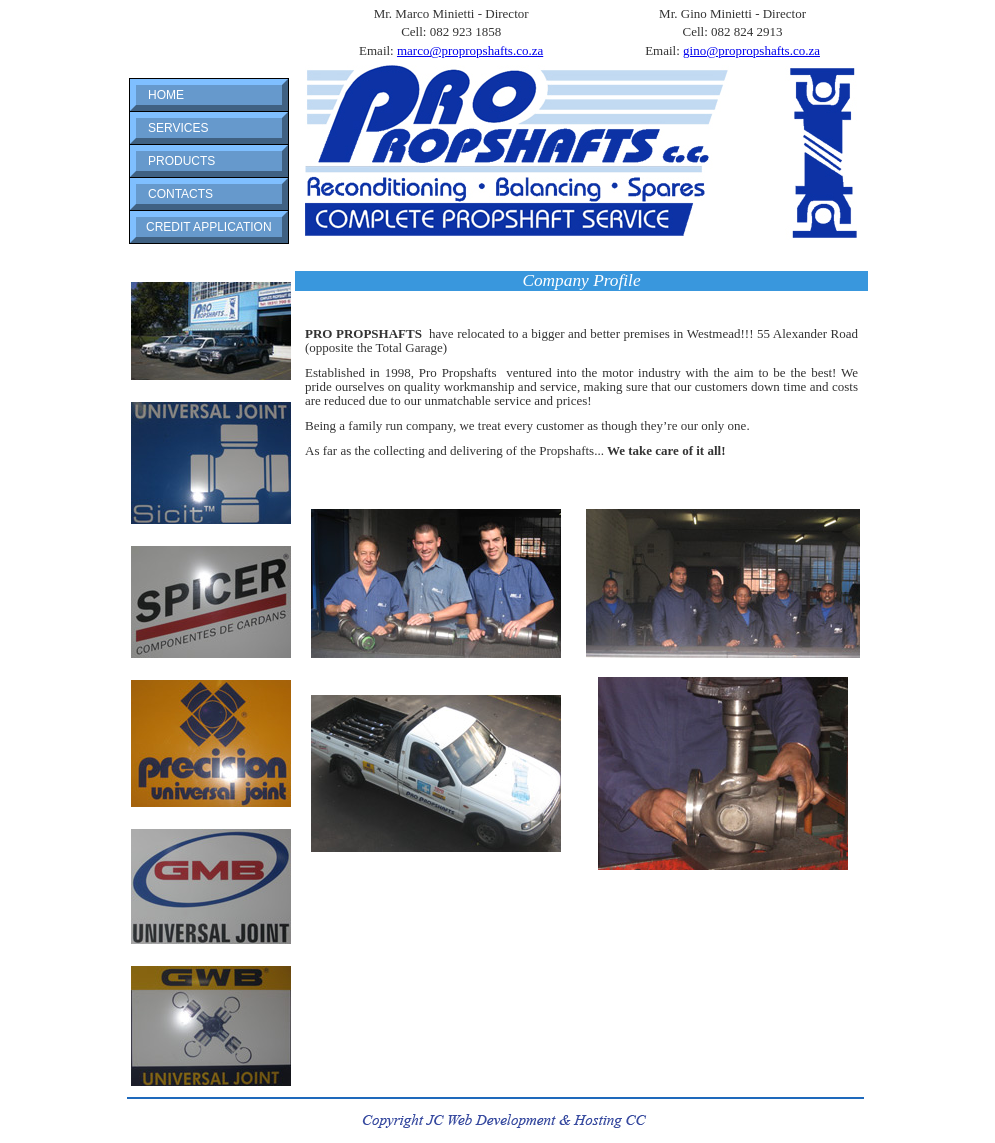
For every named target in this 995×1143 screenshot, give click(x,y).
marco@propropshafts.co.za (470, 50)
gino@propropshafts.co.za (751, 50)
